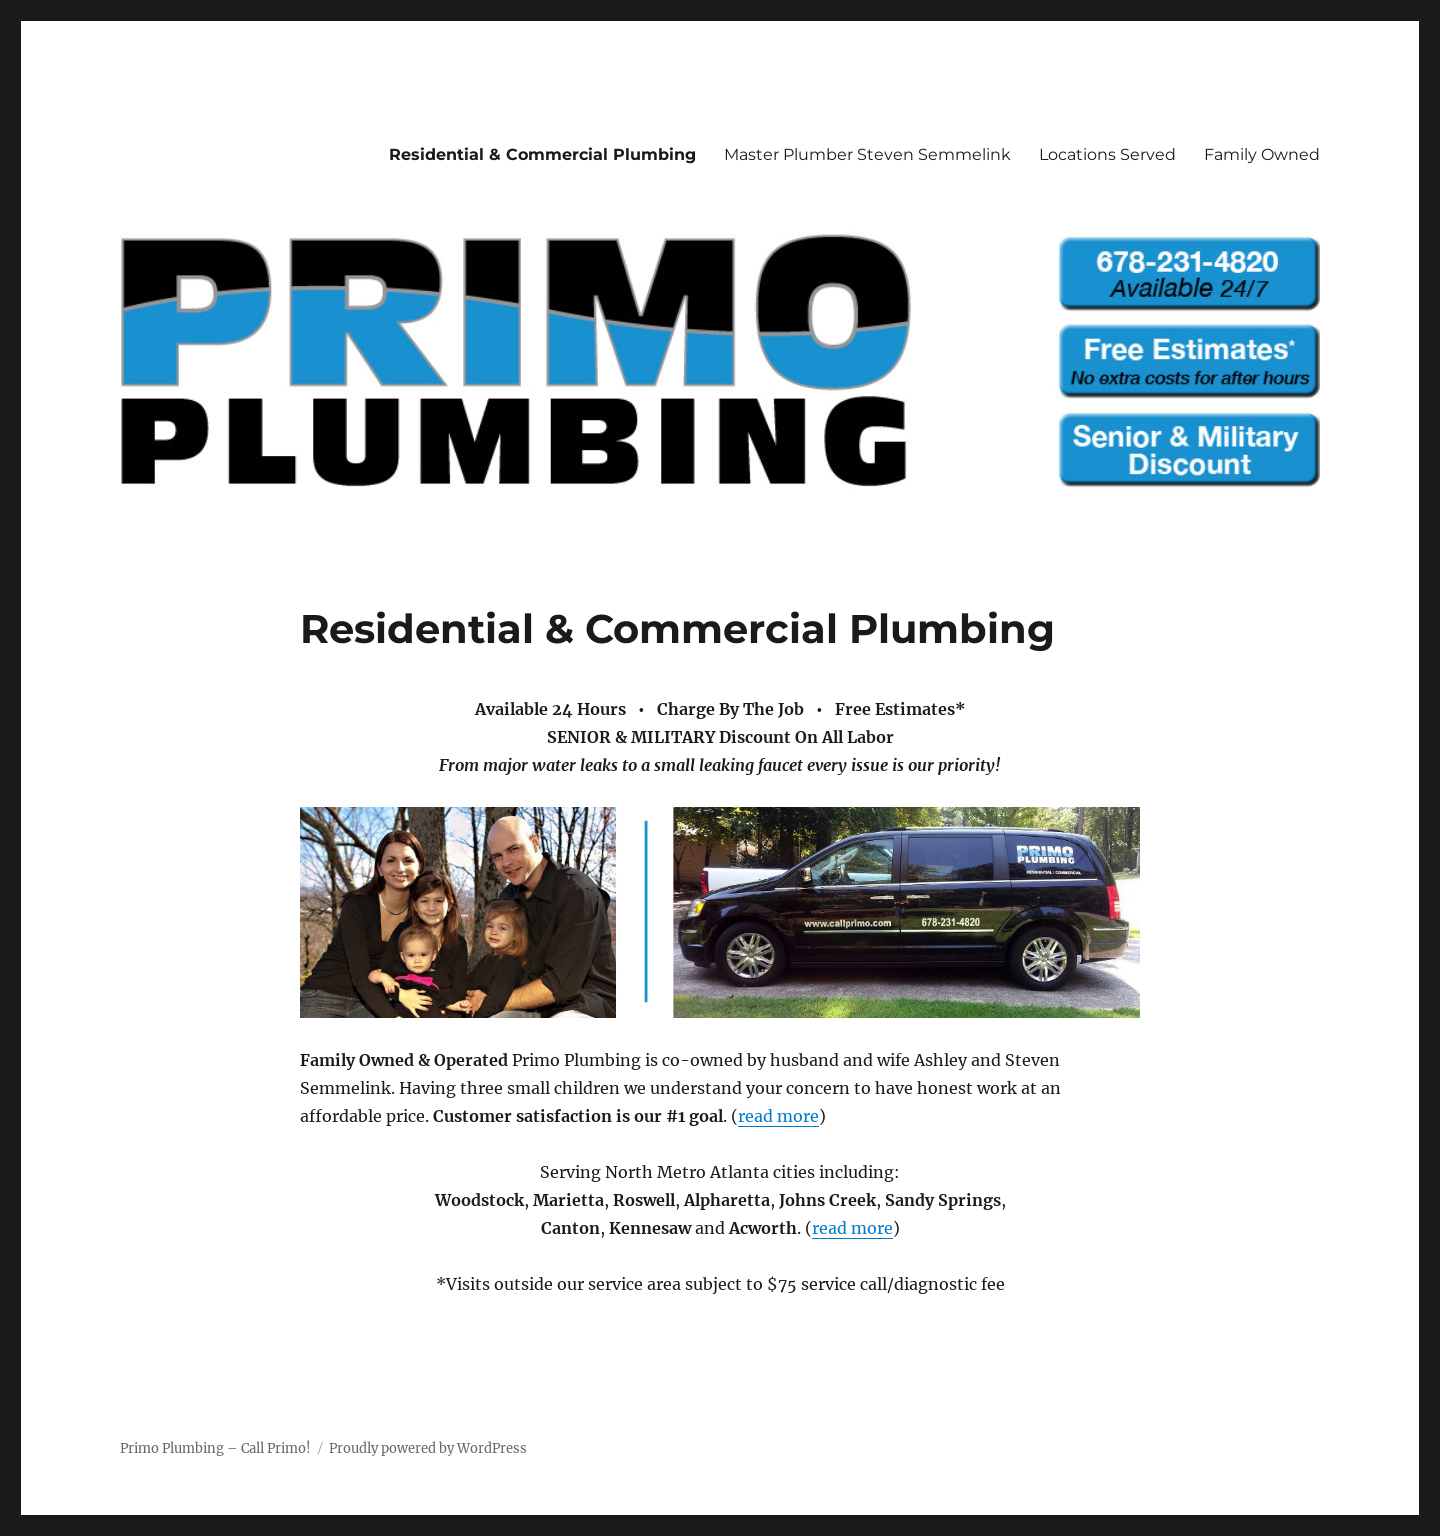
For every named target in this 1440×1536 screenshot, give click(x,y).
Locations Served (1107, 154)
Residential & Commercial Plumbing (542, 154)
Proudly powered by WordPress (428, 1448)
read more (778, 1116)
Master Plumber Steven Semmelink (867, 154)
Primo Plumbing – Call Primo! (215, 1448)
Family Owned (1262, 154)
